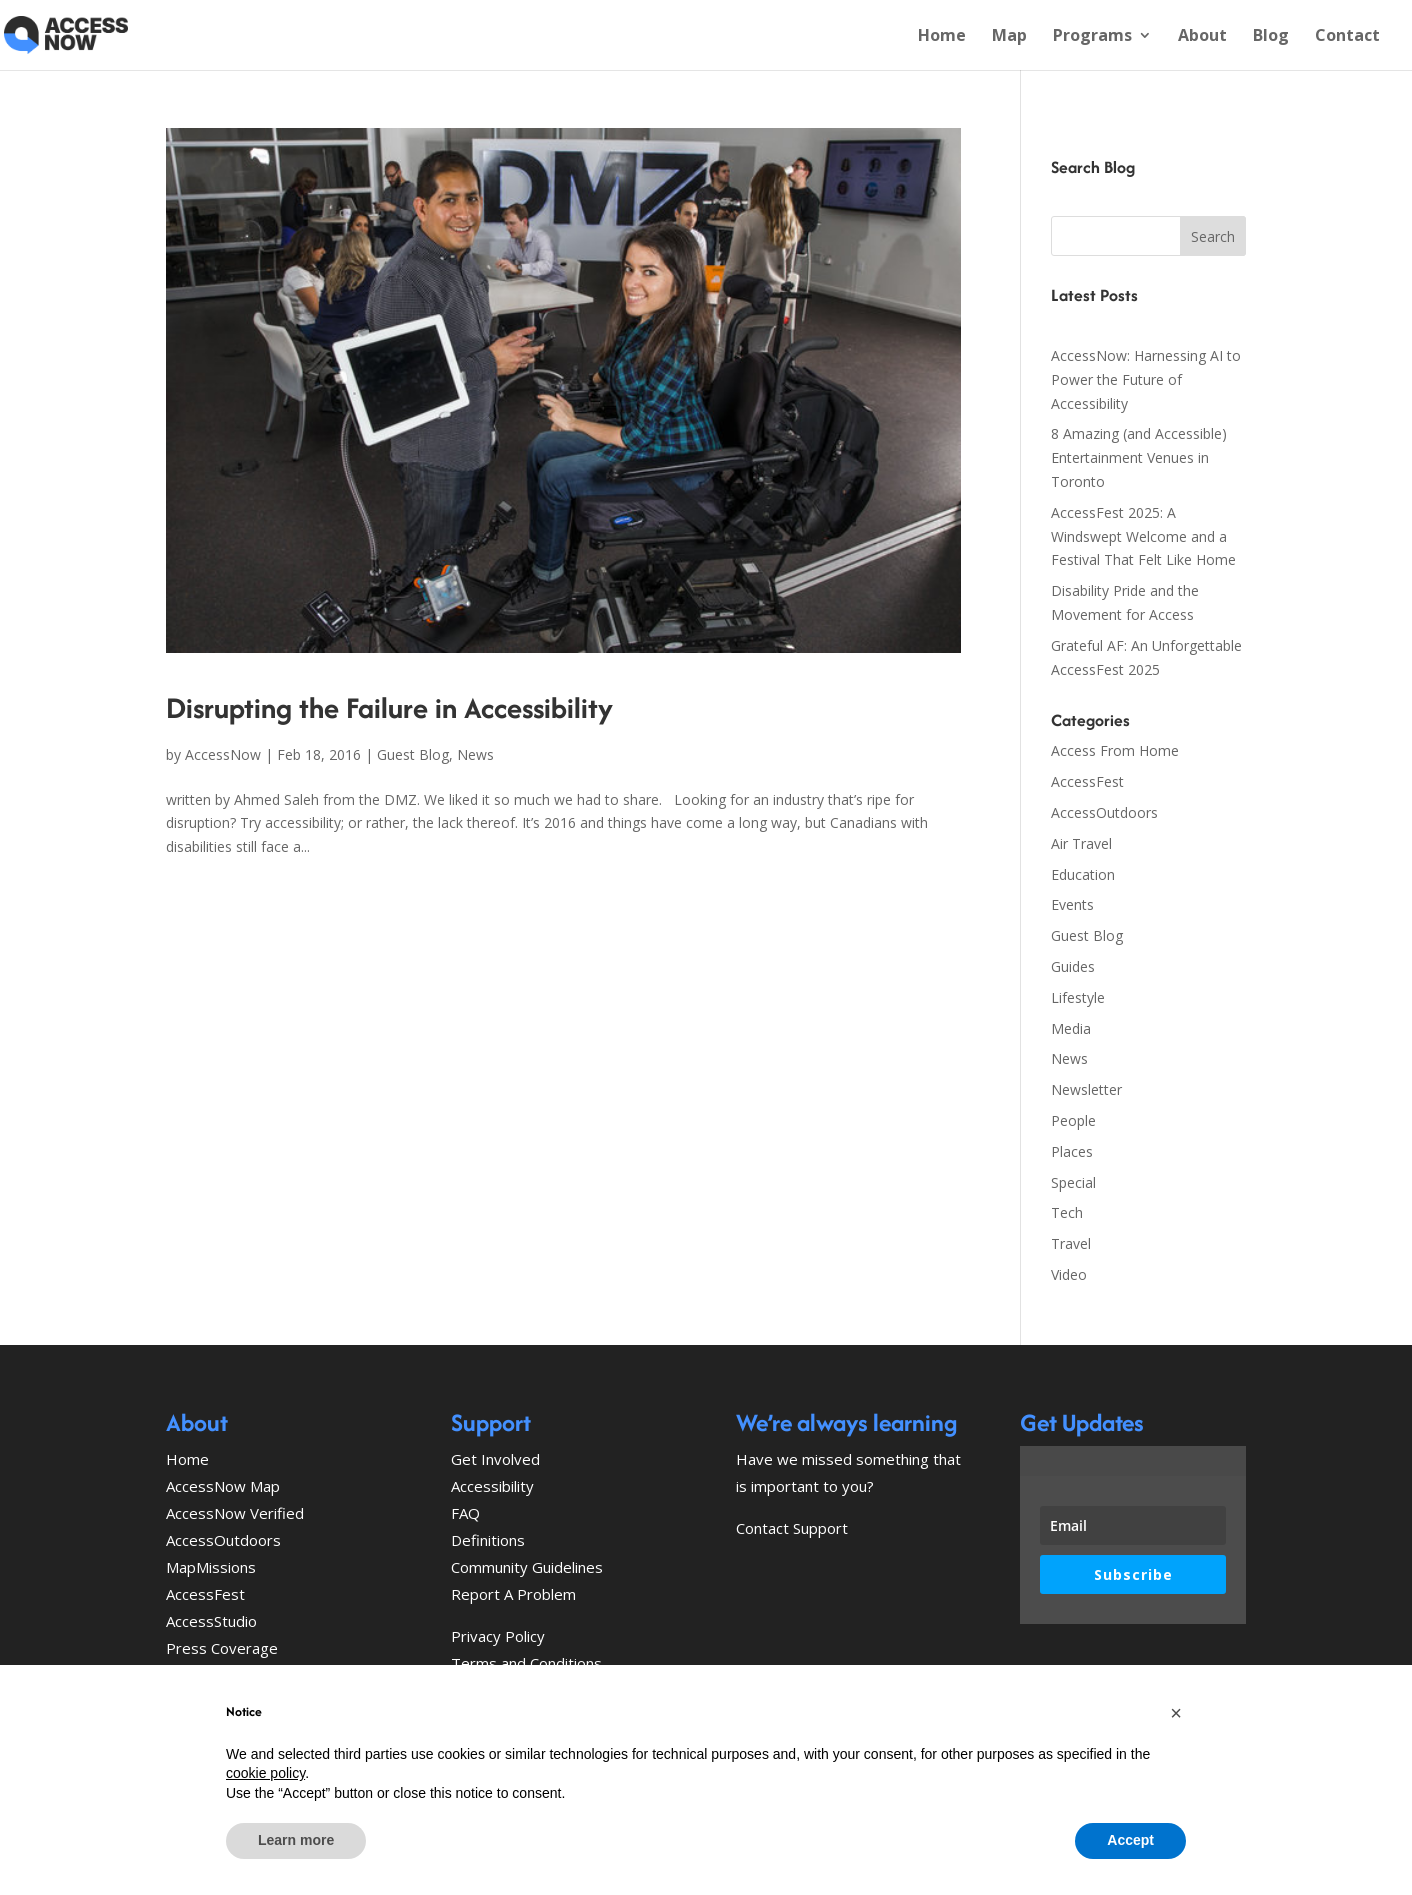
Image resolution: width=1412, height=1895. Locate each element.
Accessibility (492, 1486)
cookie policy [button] (265, 1773)
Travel (1071, 1243)
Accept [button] (1130, 1840)
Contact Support (792, 1528)
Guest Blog (413, 754)
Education (1083, 874)
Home (942, 37)
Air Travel (1081, 843)
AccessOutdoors (1104, 812)
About (1202, 37)
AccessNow (223, 754)
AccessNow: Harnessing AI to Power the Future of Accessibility (1146, 379)
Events (1072, 904)
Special (1073, 1182)
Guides (1073, 966)
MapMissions (211, 1567)
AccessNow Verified (235, 1513)
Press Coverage (222, 1648)
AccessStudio (211, 1621)
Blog (1271, 37)
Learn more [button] (296, 1840)
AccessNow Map (223, 1486)
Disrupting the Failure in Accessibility (389, 707)
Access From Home (1115, 750)
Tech (1067, 1212)
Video (1069, 1274)
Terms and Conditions (526, 1663)
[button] (1176, 1713)
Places (1072, 1151)
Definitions (488, 1540)
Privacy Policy (498, 1636)
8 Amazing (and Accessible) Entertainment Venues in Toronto (1139, 457)
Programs (1092, 37)
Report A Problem (513, 1594)
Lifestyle (1078, 997)
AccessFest (1087, 781)
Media (1071, 1028)
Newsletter (1086, 1089)
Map (1009, 37)
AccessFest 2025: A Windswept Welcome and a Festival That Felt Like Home (1143, 536)
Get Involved (495, 1459)
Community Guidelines (527, 1567)
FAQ (465, 1513)
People (1073, 1120)
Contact (1347, 37)
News (475, 754)
